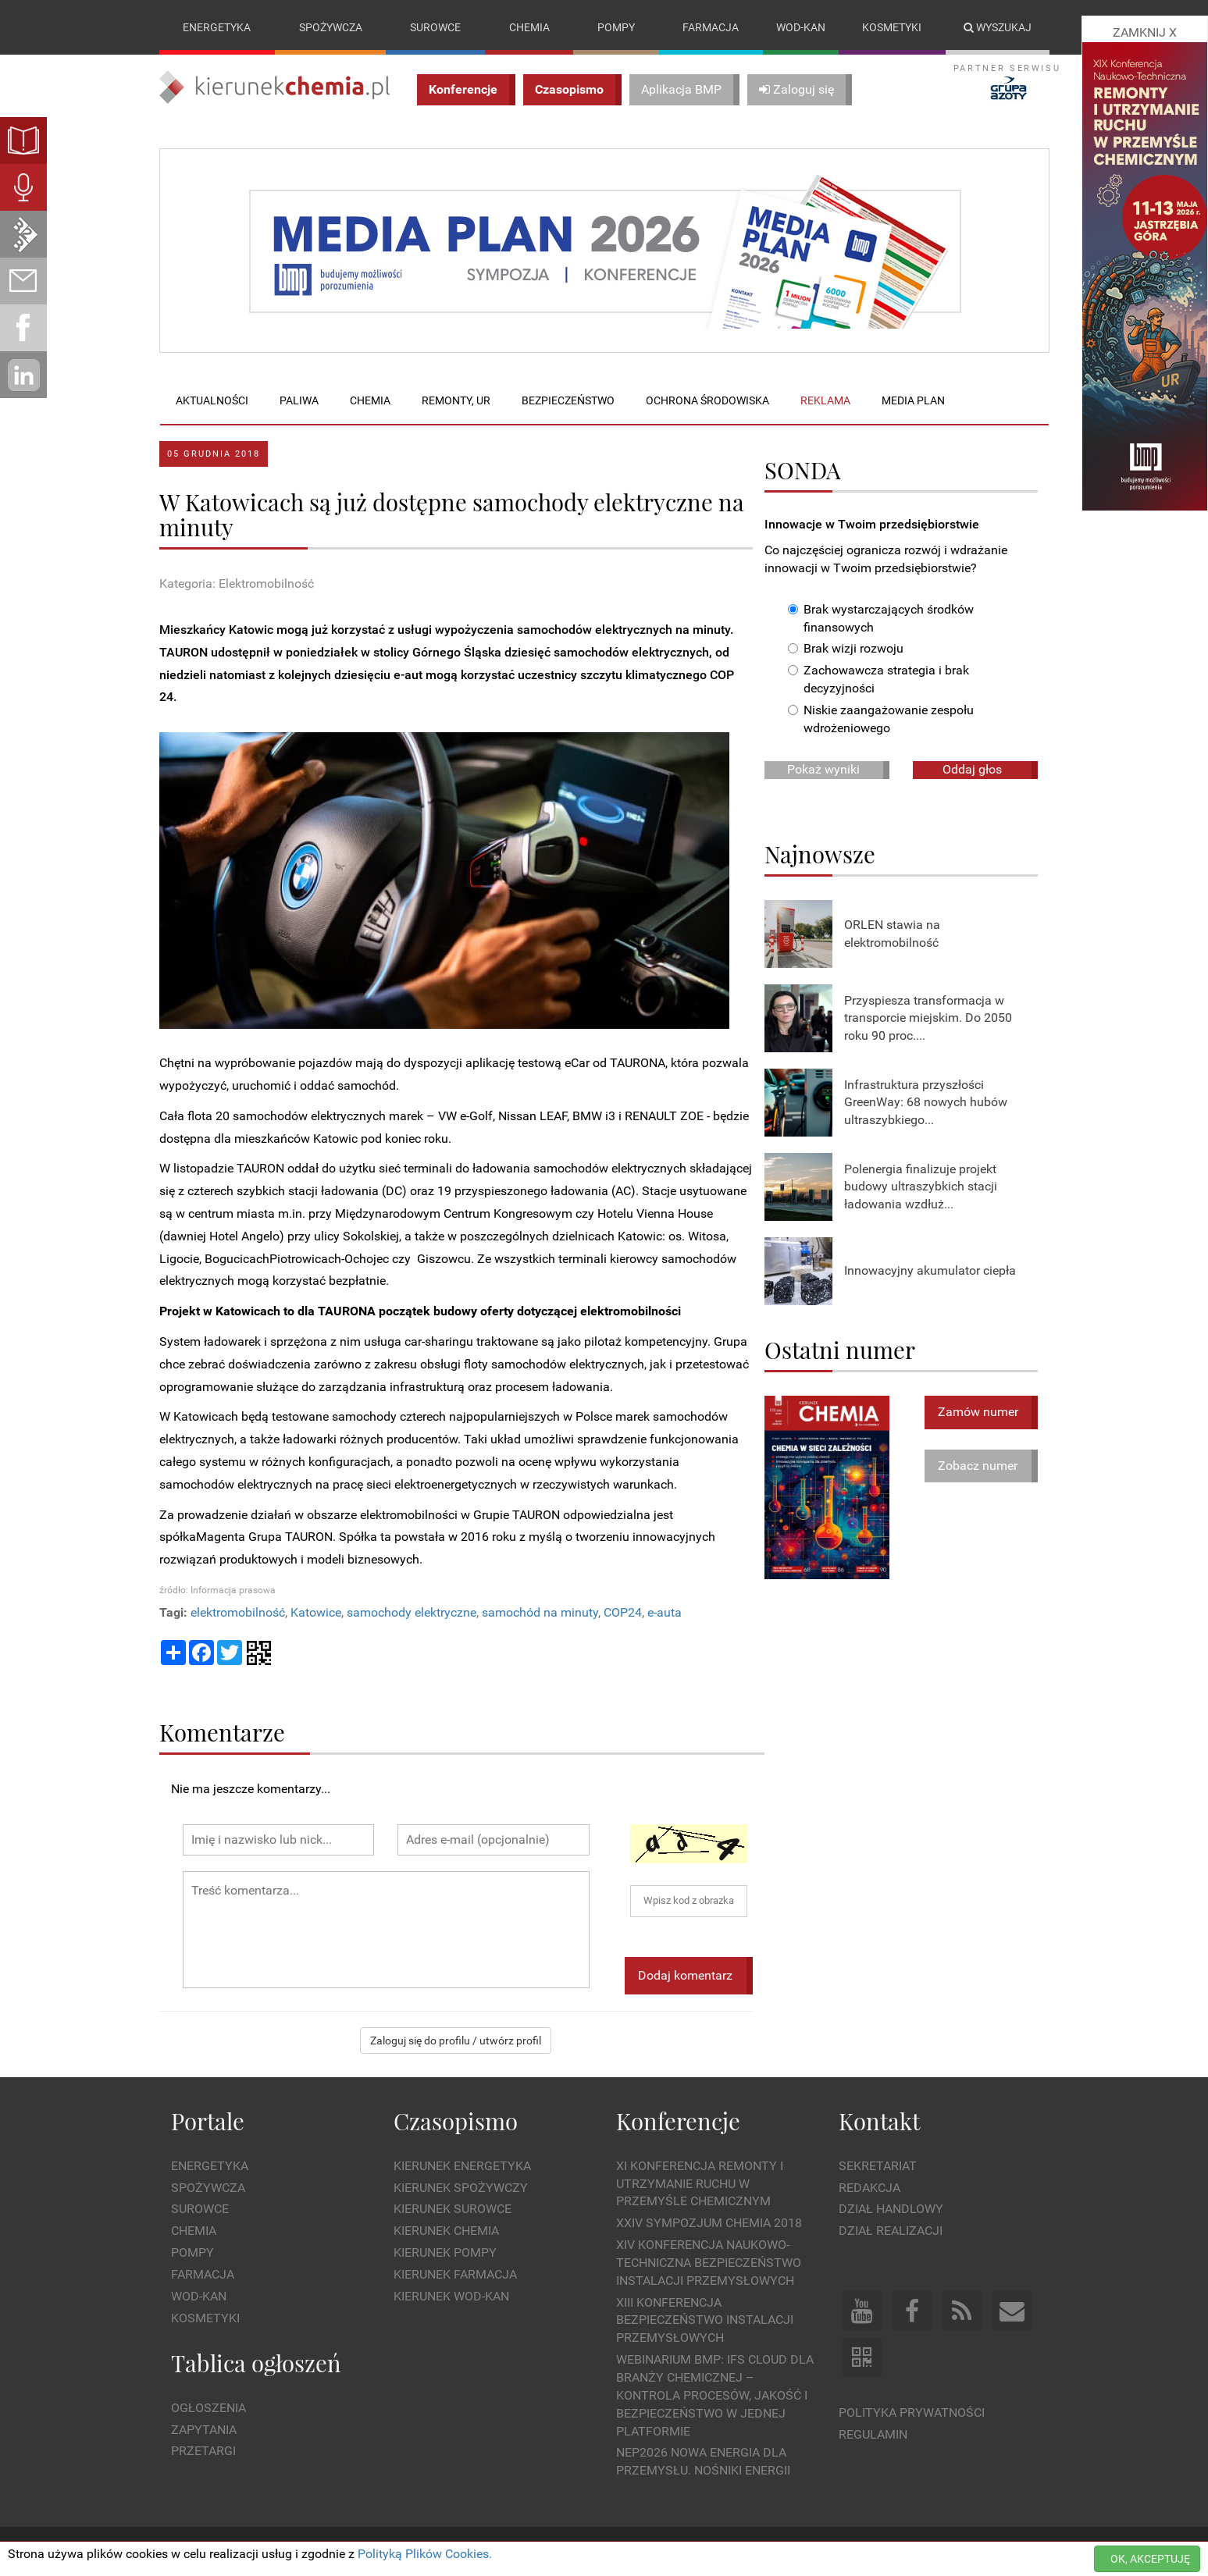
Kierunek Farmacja (455, 2274)
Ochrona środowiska (707, 400)
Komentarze (222, 1732)
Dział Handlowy (891, 2209)
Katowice (315, 1612)
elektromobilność (238, 1612)
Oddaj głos (972, 769)
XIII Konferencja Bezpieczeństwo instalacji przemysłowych (704, 2320)
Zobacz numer (977, 1465)
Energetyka (217, 27)
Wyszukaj (998, 27)
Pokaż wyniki (823, 769)
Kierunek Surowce (452, 2209)
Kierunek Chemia (446, 2230)
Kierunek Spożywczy (461, 2187)
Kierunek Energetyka (462, 2165)
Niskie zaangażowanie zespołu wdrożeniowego (881, 719)
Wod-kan (800, 27)
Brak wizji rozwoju (845, 649)
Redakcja (869, 2187)
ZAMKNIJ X (1145, 32)
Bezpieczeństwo (568, 400)
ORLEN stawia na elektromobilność (892, 933)
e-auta (664, 1612)
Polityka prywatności (912, 2412)
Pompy (616, 27)
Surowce (435, 27)
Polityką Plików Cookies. (425, 2553)
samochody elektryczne (411, 1612)
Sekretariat (878, 2165)
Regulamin (873, 2434)
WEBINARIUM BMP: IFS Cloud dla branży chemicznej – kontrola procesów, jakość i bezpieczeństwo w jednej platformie (715, 2395)
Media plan (913, 400)
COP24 (623, 1612)
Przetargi (203, 2451)
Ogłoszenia (208, 2407)
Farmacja (710, 27)
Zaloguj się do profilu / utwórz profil (455, 2041)
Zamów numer (978, 1411)
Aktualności (212, 400)
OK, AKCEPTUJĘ (1150, 2559)
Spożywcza (330, 27)
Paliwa (299, 400)
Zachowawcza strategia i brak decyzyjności (878, 680)
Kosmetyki (891, 27)
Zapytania (204, 2429)
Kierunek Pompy (445, 2252)
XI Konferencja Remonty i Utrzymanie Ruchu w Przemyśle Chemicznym (699, 2183)
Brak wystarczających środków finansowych (881, 618)
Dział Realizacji (891, 2230)
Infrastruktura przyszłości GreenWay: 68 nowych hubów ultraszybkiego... (925, 1102)
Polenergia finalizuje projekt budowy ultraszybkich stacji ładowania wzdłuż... (920, 1187)
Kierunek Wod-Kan (451, 2296)
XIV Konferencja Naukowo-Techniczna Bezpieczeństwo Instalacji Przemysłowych (708, 2262)
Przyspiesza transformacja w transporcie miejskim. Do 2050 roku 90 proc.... (928, 1018)
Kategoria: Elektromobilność (236, 584)
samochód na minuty (540, 1612)
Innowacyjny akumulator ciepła (930, 1271)
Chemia (529, 27)
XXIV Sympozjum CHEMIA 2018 (709, 2222)
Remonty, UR (456, 400)
